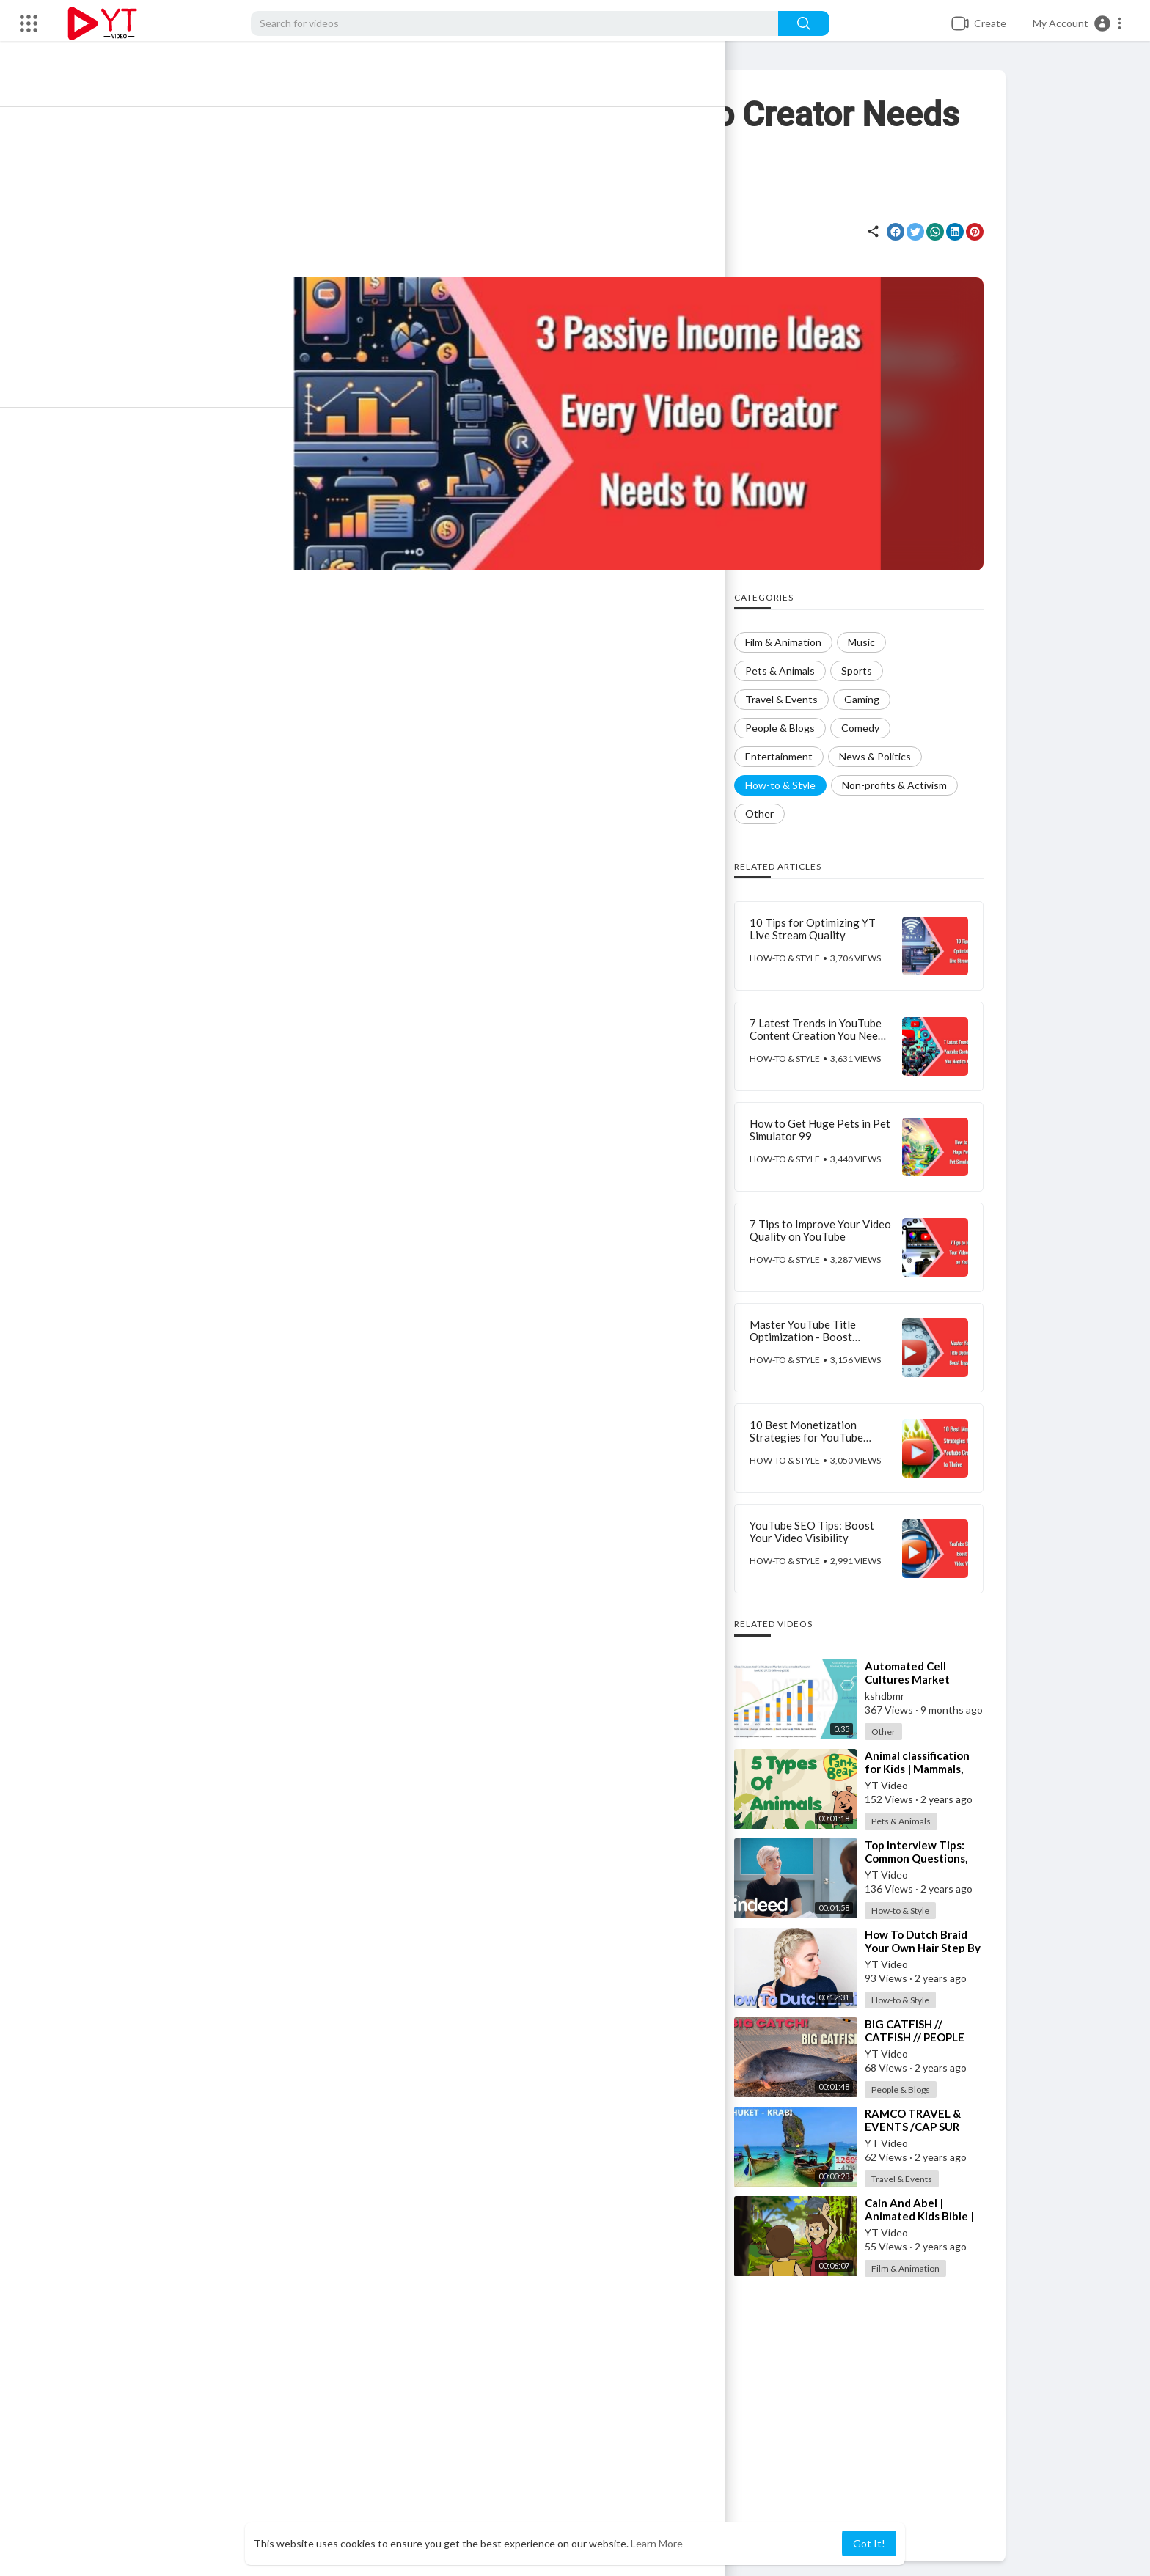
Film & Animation (922, 2268)
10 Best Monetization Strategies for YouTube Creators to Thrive (823, 1437)
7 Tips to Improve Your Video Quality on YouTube (837, 1230)
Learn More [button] (657, 2543)
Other (900, 1731)
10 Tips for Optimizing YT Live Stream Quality (829, 929)
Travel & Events (918, 2178)
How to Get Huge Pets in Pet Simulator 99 (836, 1129)
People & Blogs (917, 2089)
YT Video (269, 224)
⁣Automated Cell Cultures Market (924, 1672)
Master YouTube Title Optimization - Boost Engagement (819, 1336)
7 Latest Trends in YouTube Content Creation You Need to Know (833, 1035)
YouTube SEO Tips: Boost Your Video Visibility (828, 1531)
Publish (695, 2283)
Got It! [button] (869, 2543)
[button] (1078, 23)
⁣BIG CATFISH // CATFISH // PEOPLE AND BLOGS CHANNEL (940, 2037)
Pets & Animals (918, 1821)
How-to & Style (514, 237)
